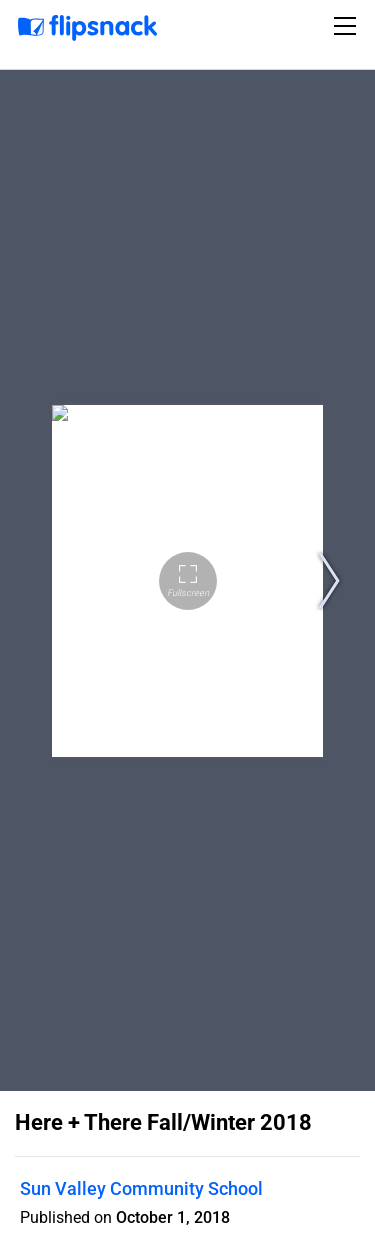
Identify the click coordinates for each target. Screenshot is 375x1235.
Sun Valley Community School (141, 1188)
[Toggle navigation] (348, 26)
